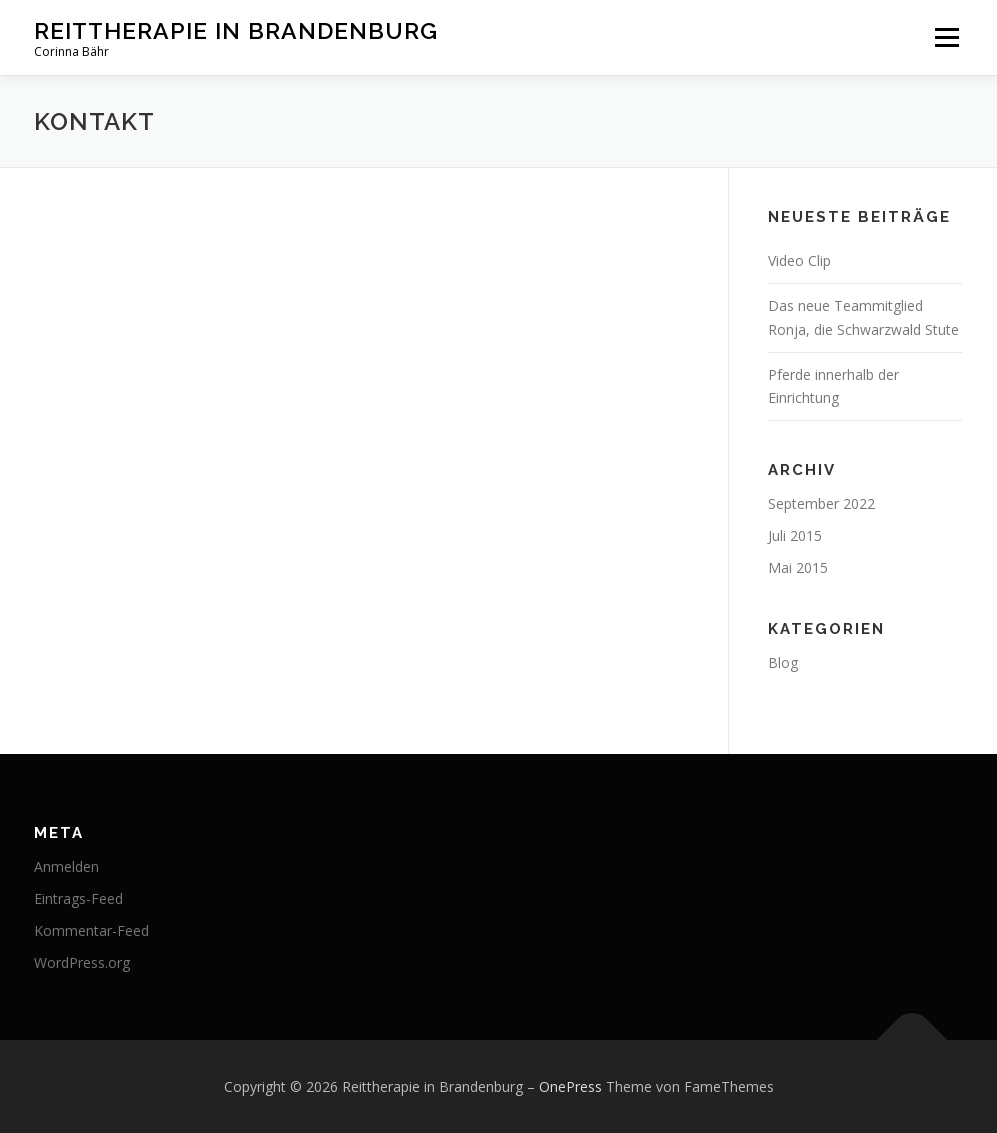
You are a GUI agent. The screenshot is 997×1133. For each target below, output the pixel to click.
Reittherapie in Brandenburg (236, 30)
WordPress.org (82, 962)
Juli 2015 (795, 535)
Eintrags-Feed (78, 898)
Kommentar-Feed (91, 930)
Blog (783, 662)
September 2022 (821, 503)
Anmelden (66, 866)
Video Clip (799, 260)
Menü (946, 37)
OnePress (570, 1086)
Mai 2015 (798, 567)
